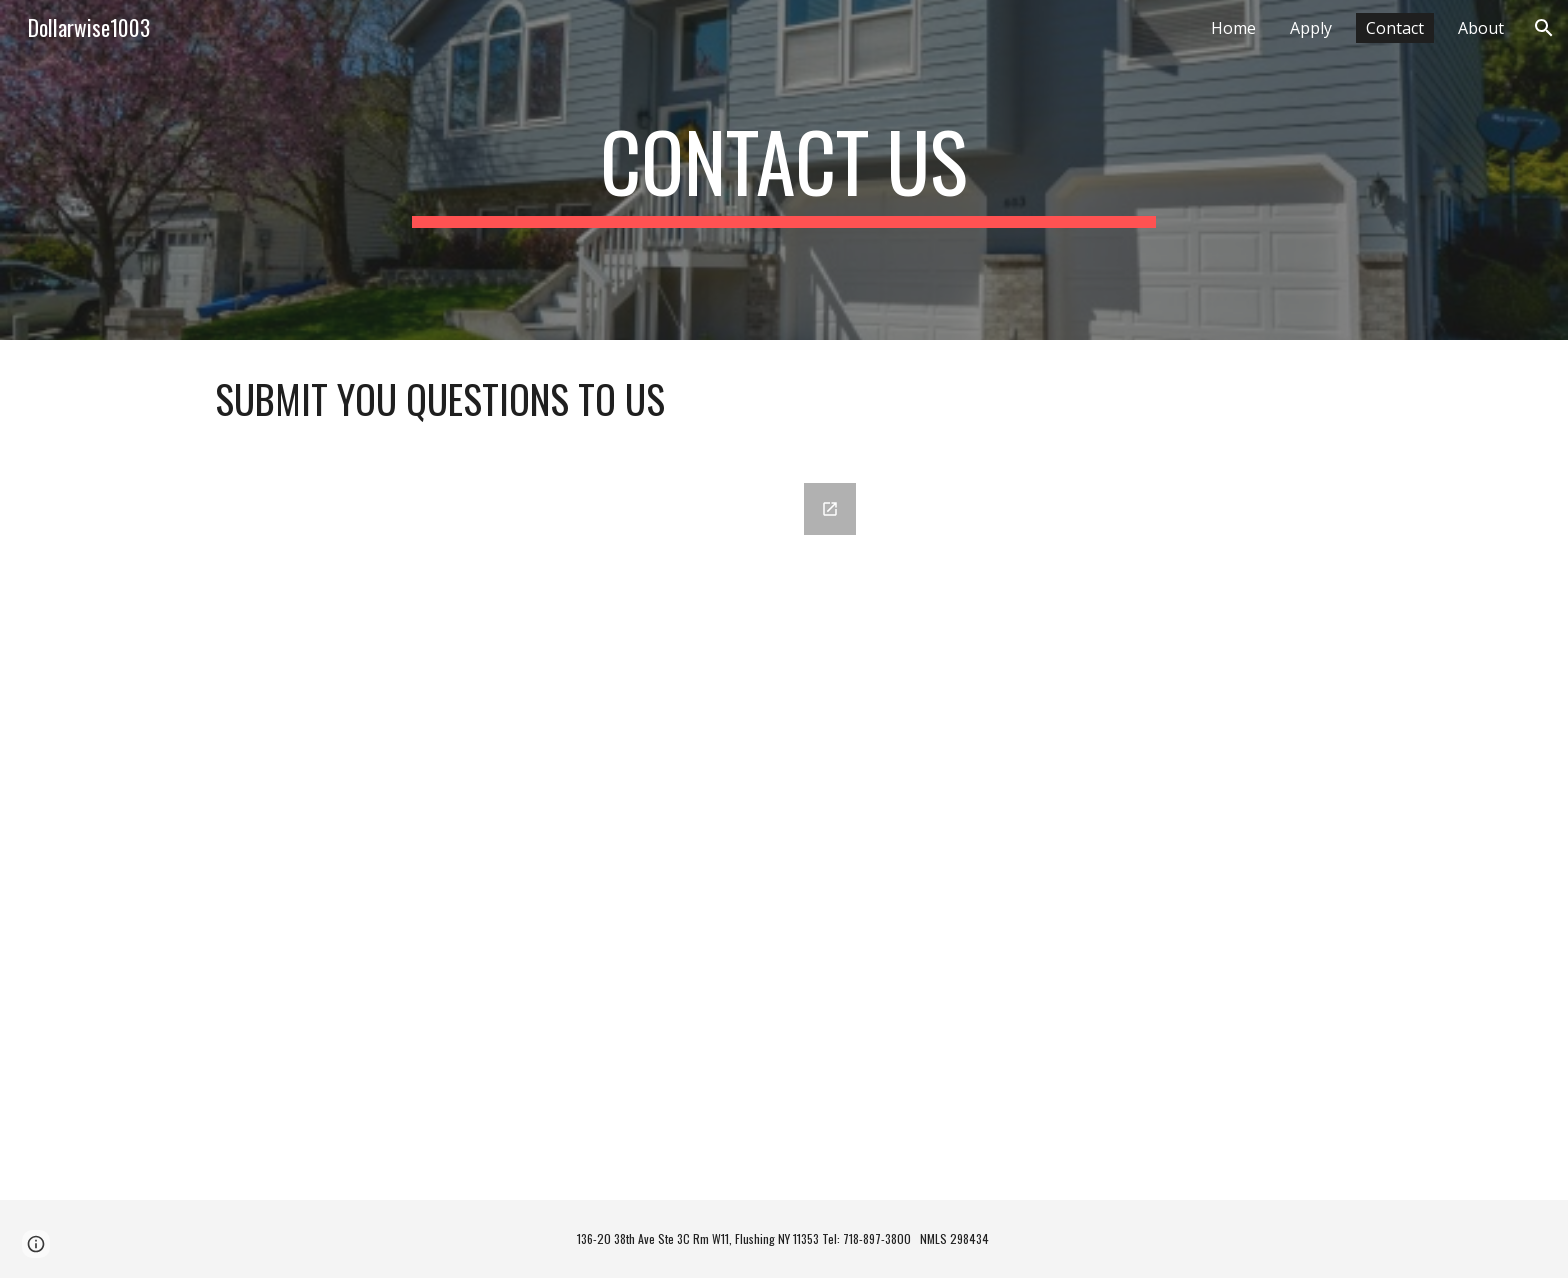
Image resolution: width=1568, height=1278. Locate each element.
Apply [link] (1311, 28)
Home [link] (1233, 28)
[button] (1544, 28)
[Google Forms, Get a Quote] (537, 829)
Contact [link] (1395, 28)
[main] (784, 170)
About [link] (1481, 28)
